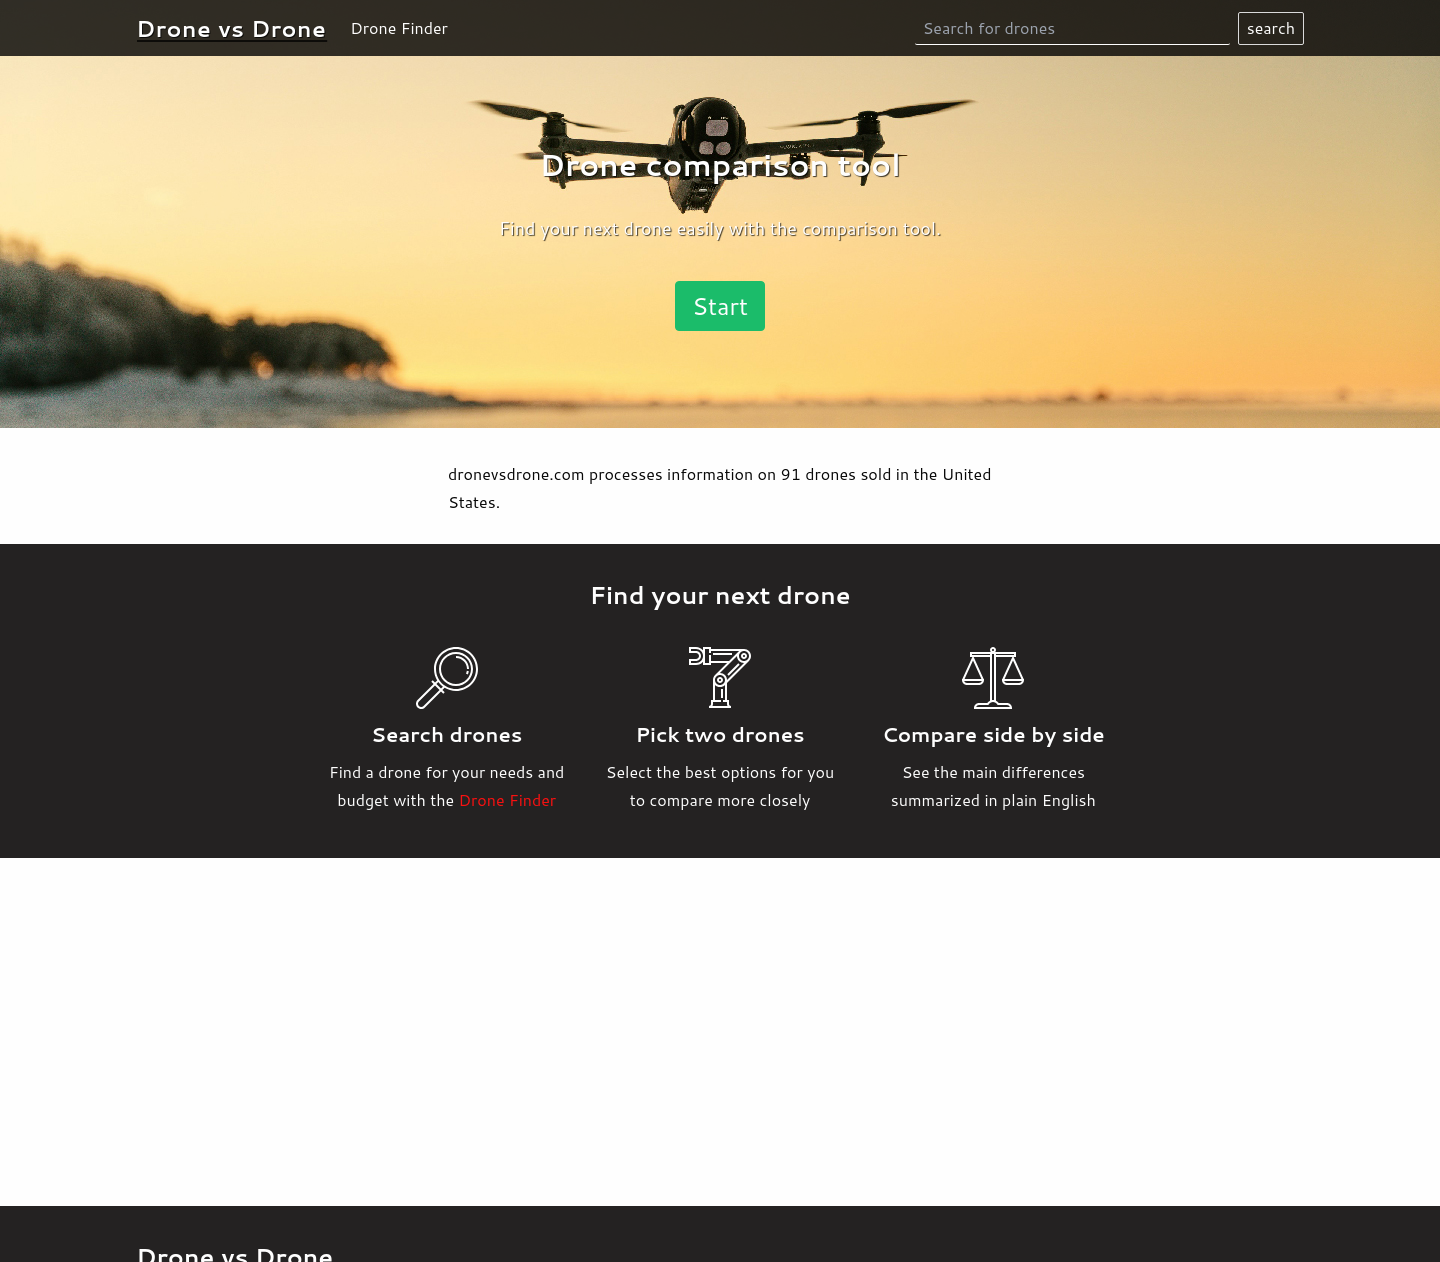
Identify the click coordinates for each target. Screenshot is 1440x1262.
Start (720, 306)
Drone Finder (399, 27)
